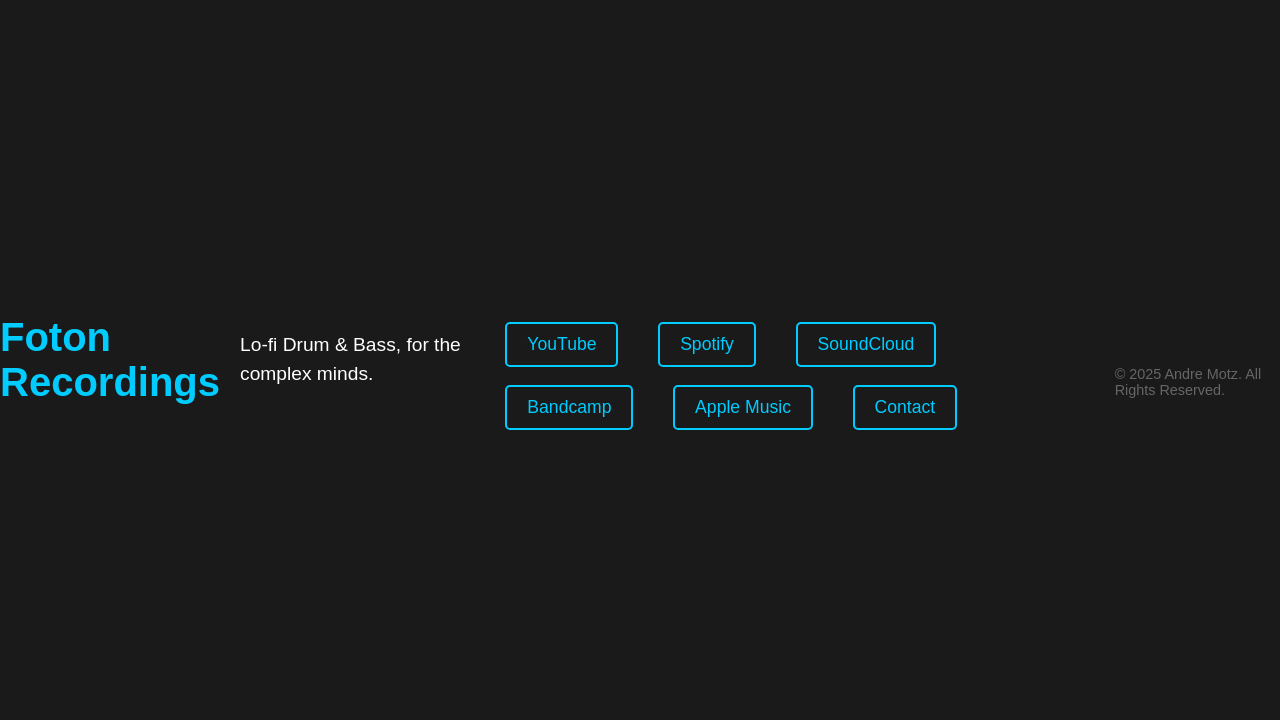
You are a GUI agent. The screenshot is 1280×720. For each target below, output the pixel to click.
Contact (905, 407)
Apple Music (743, 407)
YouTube (561, 344)
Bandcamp (569, 407)
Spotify (707, 344)
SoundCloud (866, 344)
